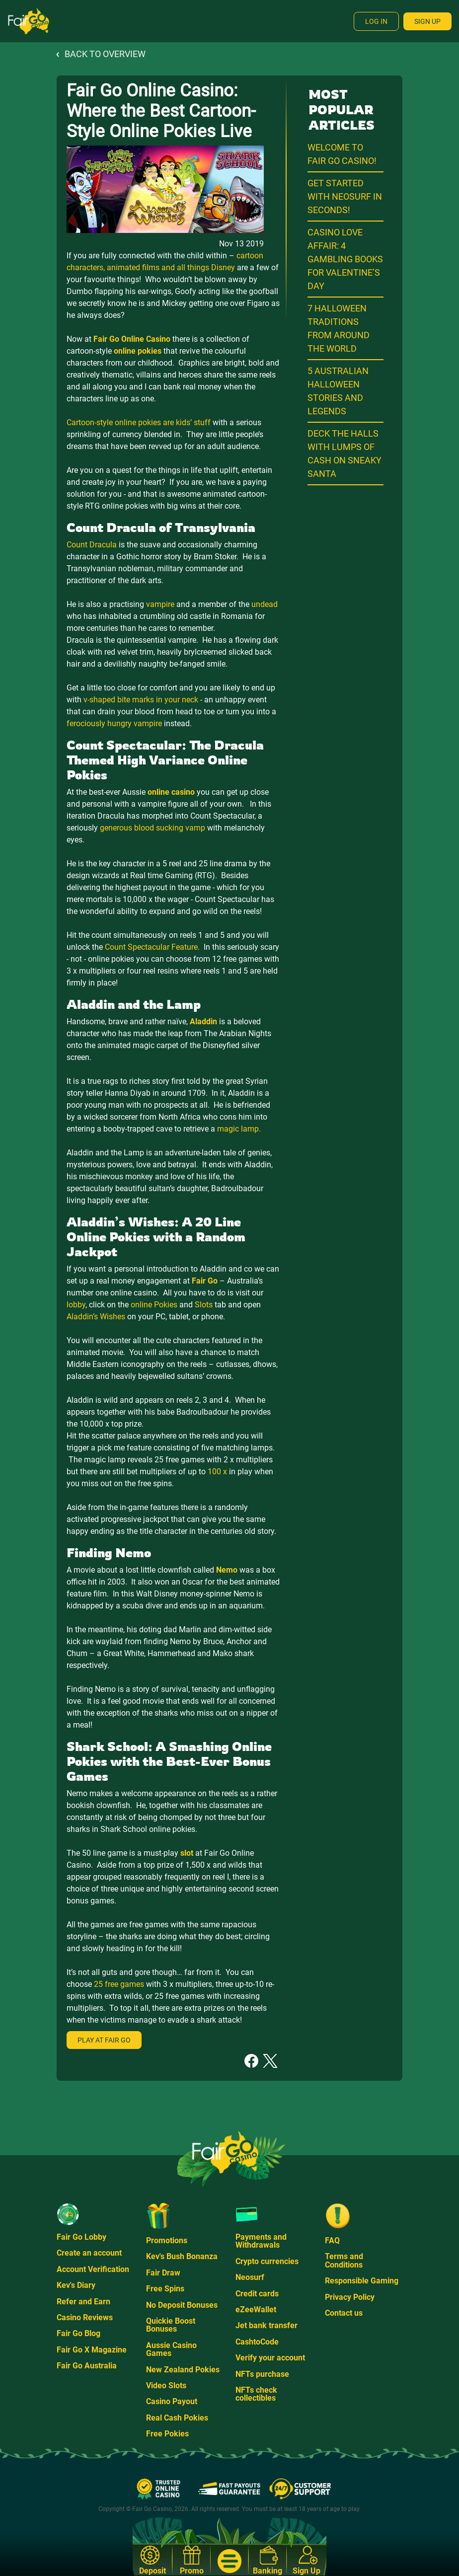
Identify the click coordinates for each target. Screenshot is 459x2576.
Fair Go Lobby (81, 2237)
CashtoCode (257, 2342)
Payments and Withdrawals (261, 2241)
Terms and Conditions (344, 2260)
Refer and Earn (83, 2301)
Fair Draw (163, 2272)
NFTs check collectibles (256, 2394)
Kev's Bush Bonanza (182, 2256)
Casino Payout (171, 2401)
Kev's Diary (76, 2285)
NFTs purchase (262, 2374)
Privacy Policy (350, 2297)
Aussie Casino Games (171, 2349)
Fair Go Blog (78, 2333)
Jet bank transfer (266, 2325)
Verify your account (270, 2357)
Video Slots (166, 2385)
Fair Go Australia (87, 2365)
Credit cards (257, 2293)
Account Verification (93, 2269)
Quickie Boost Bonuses (170, 2325)
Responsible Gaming (361, 2280)
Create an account (89, 2253)
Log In (376, 21)
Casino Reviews (85, 2317)
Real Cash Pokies (177, 2418)
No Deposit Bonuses (182, 2305)
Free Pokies (167, 2433)
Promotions (166, 2240)
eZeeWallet (255, 2309)
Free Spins (165, 2288)
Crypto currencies (267, 2261)
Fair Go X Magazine (92, 2349)
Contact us (344, 2313)
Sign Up (427, 21)
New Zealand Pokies (183, 2369)
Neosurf (249, 2277)
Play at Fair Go (104, 2040)
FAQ (332, 2240)
